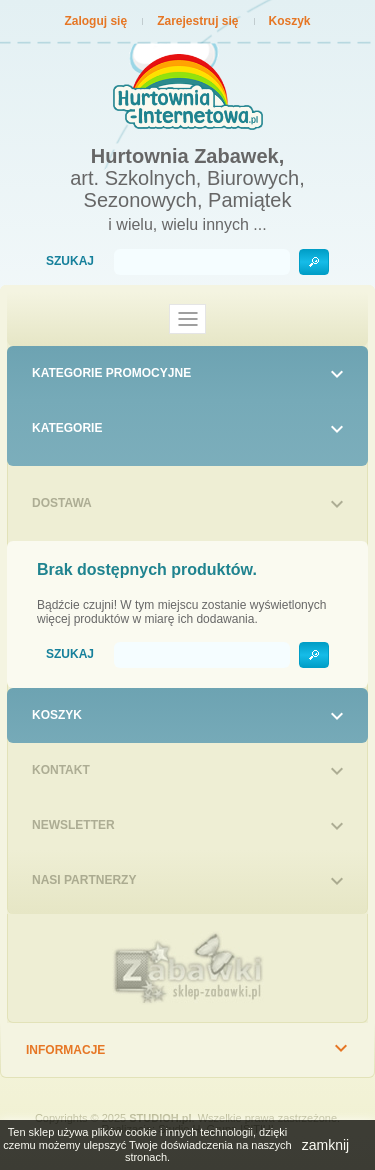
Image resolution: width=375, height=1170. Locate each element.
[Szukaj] (202, 262)
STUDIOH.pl (160, 1118)
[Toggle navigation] (188, 319)
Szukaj (70, 261)
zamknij (325, 1145)
